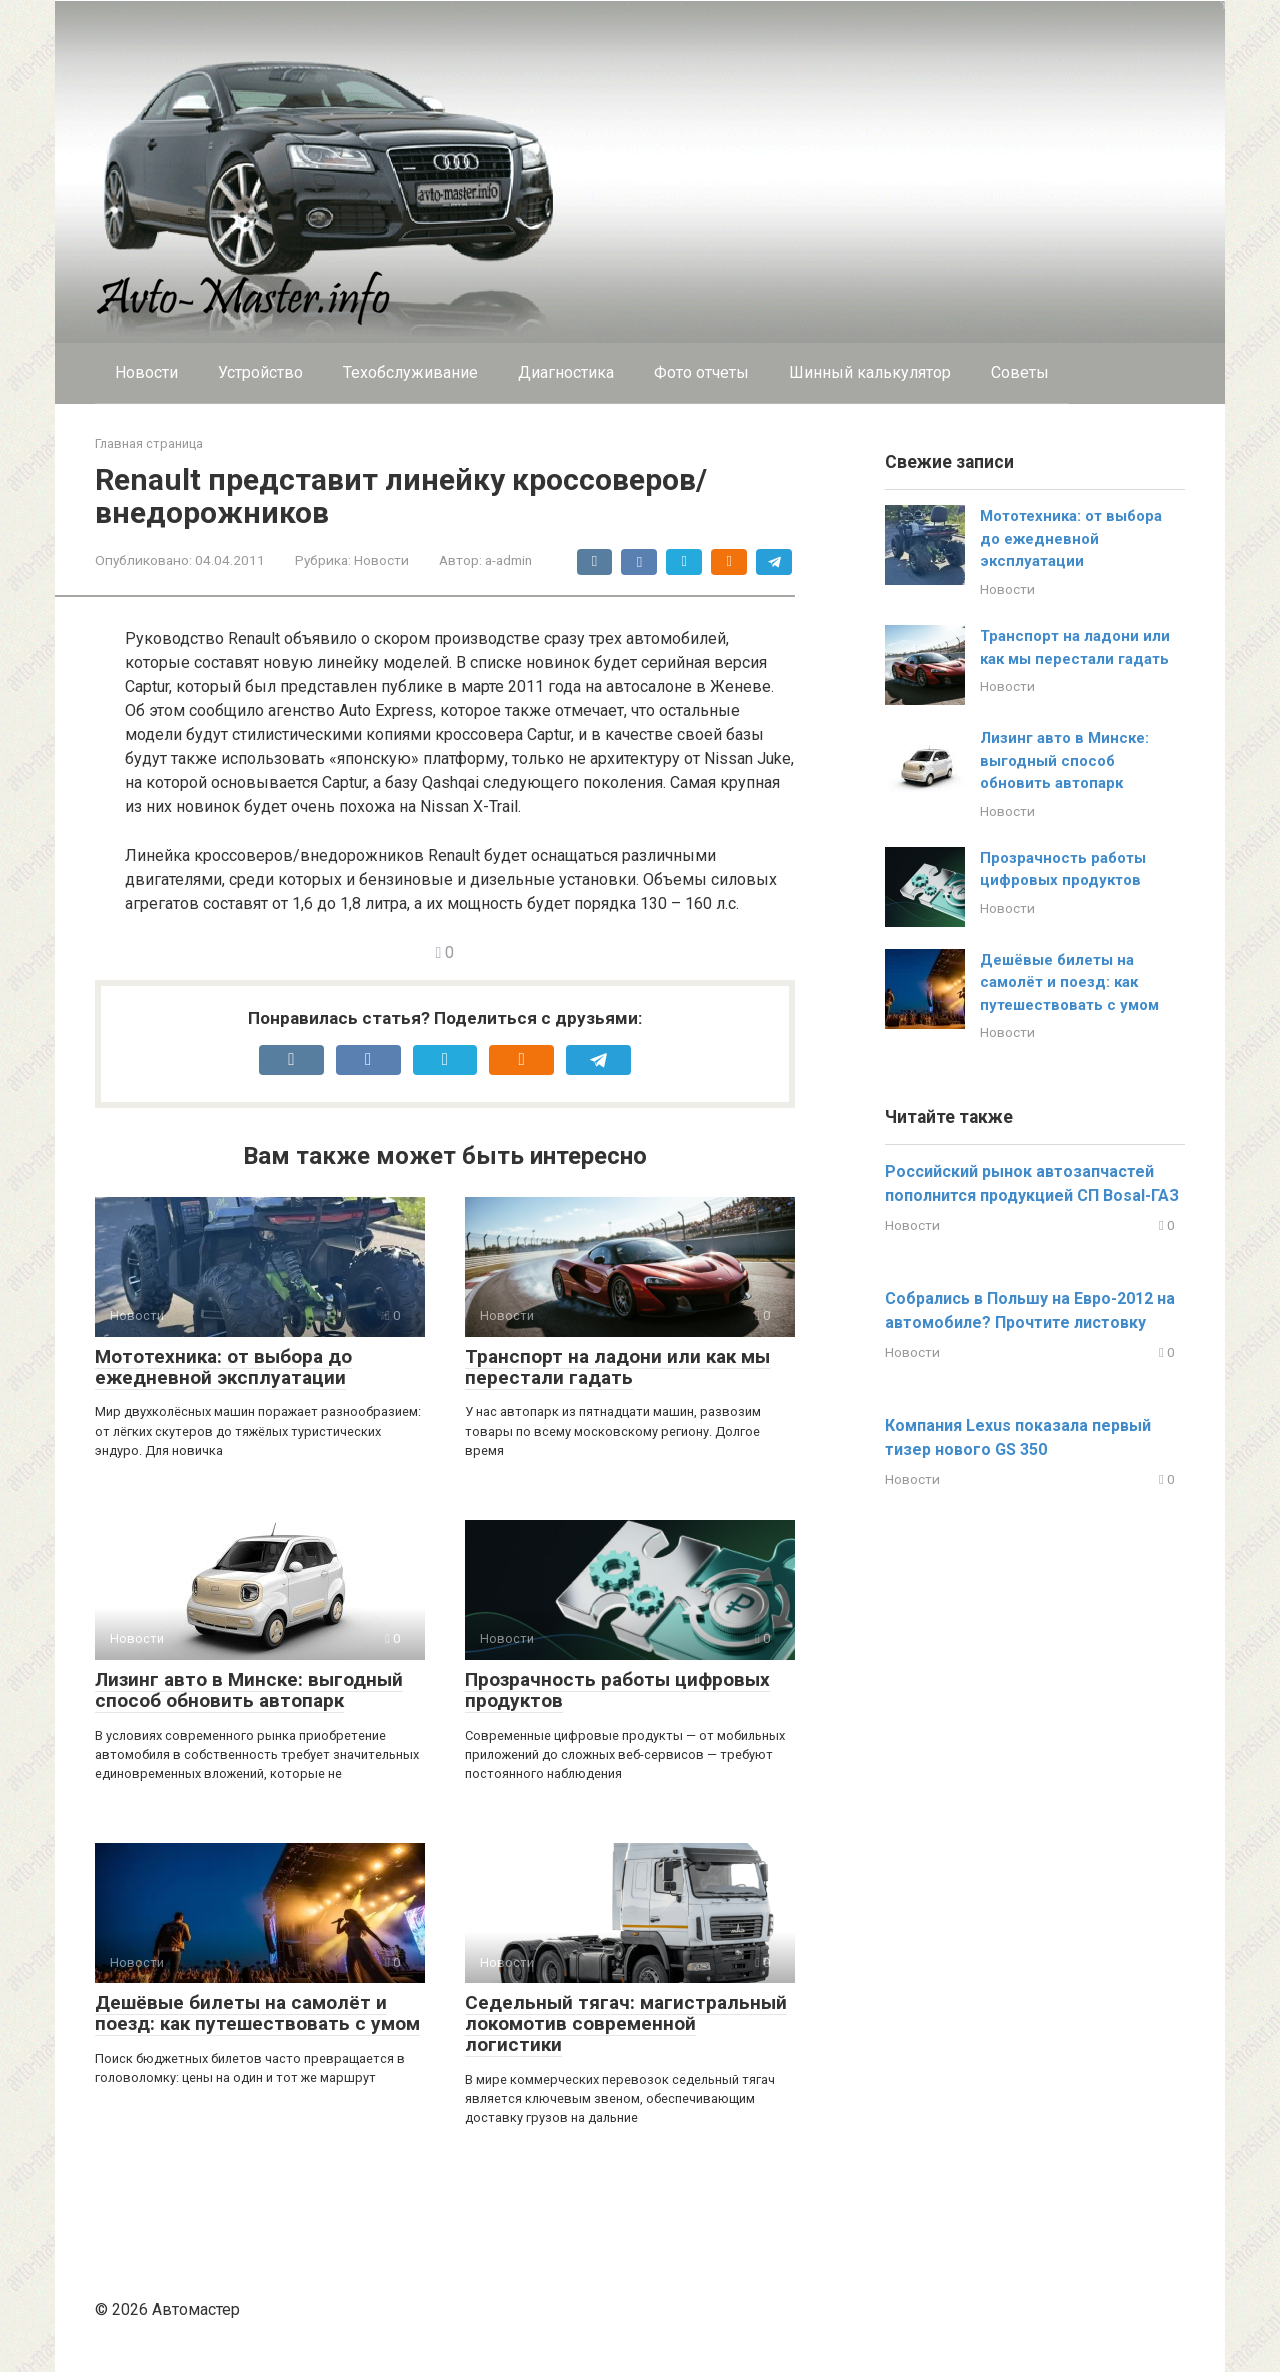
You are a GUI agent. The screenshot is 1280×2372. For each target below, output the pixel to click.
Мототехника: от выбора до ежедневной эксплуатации (223, 1367)
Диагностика (566, 372)
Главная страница (149, 443)
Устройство (260, 372)
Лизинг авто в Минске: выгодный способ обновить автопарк (249, 1690)
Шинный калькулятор (870, 372)
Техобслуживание (410, 372)
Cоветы (1020, 372)
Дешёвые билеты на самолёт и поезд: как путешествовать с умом (257, 2013)
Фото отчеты (701, 372)
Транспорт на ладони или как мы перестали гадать (617, 1367)
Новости (146, 372)
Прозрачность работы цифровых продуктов (617, 1690)
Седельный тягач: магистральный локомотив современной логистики (626, 2023)
